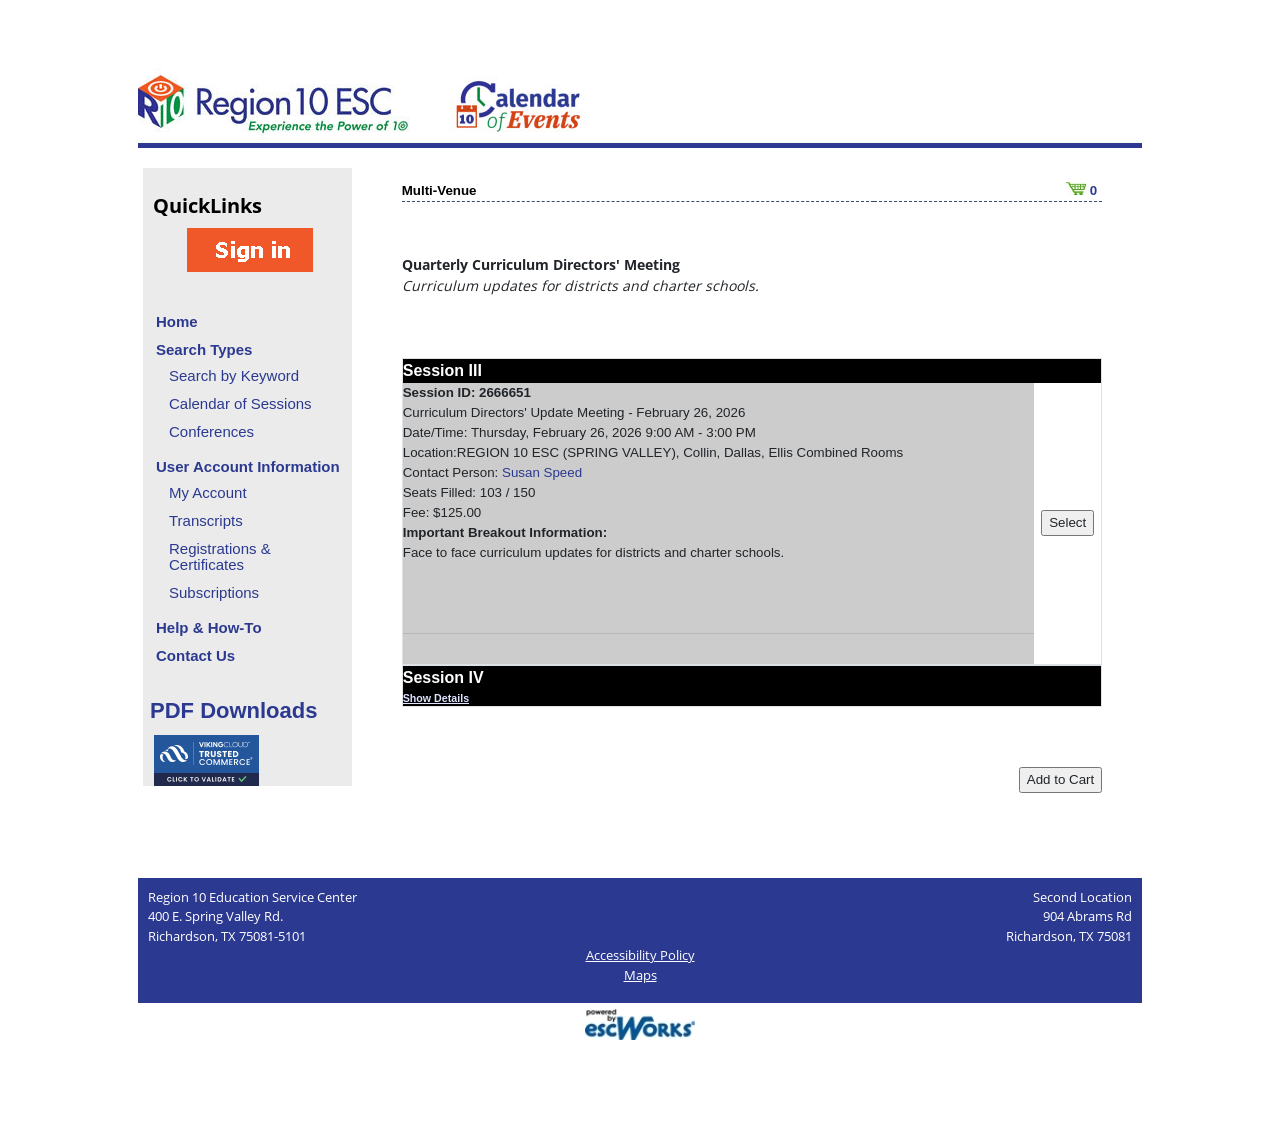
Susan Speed (542, 472)
